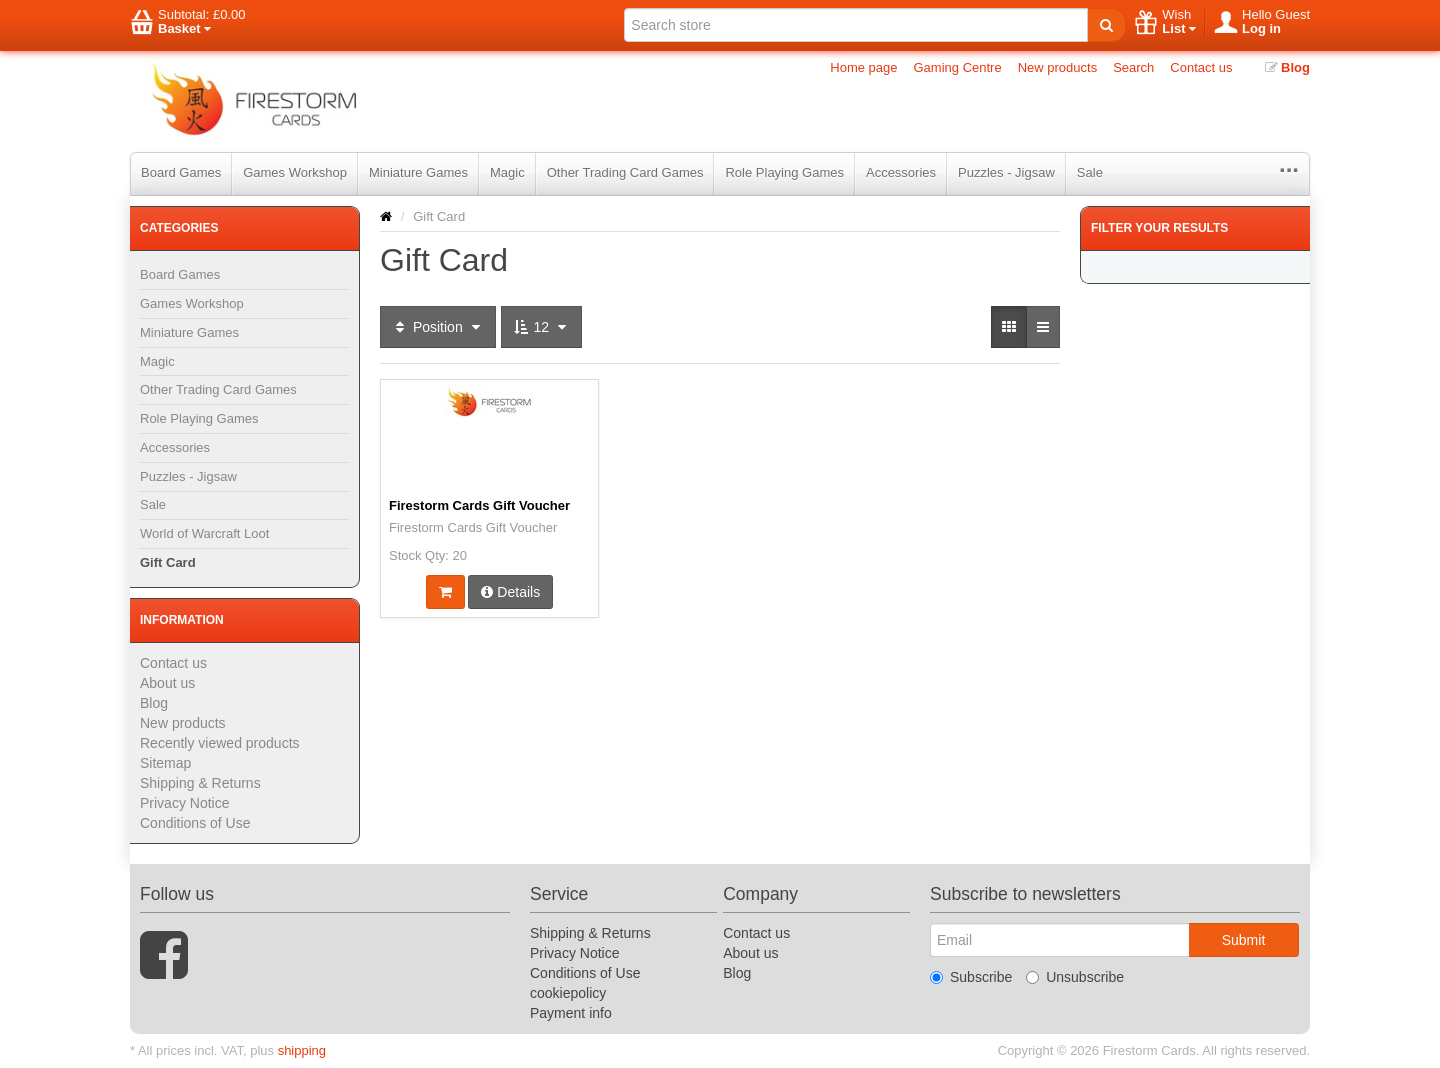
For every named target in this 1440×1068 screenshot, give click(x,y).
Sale (1090, 172)
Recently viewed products (220, 743)
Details (510, 592)
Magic (507, 172)
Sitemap (165, 763)
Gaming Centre (958, 67)
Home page (863, 67)
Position (438, 327)
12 (541, 327)
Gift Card (168, 562)
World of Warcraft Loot (204, 533)
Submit (1244, 940)
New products (1057, 67)
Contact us (1201, 67)
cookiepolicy (568, 993)
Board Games (181, 172)
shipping (302, 1050)
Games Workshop (295, 172)
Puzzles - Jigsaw (1006, 172)
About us (167, 683)
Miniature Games (418, 172)
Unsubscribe (1075, 977)
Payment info (571, 1013)
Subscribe (971, 977)
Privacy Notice (184, 803)
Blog (1288, 67)
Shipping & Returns (200, 783)
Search (1133, 67)
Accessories (901, 172)
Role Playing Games (784, 172)
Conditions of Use (195, 823)
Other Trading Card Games (625, 172)
